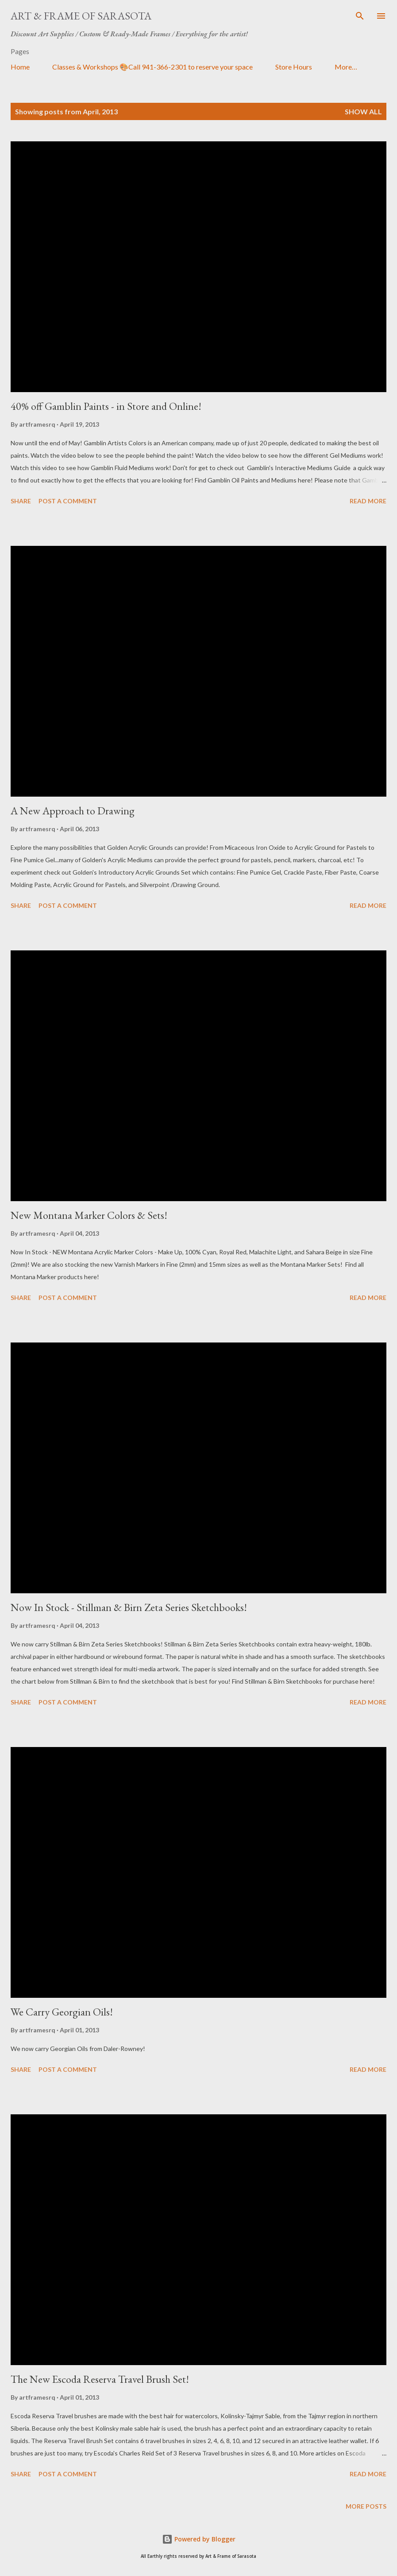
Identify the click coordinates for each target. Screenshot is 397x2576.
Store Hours (293, 66)
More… (346, 66)
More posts (366, 2506)
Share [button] (21, 501)
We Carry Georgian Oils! (62, 2012)
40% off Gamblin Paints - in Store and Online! (106, 406)
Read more (368, 501)
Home (20, 66)
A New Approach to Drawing (73, 810)
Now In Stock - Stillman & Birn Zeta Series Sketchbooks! (129, 1607)
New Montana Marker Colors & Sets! (89, 1215)
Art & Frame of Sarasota (81, 16)
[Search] (360, 16)
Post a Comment (68, 501)
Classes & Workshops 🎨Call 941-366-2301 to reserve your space (152, 66)
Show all (363, 111)
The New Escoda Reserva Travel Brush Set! (100, 2379)
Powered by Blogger (198, 2539)
